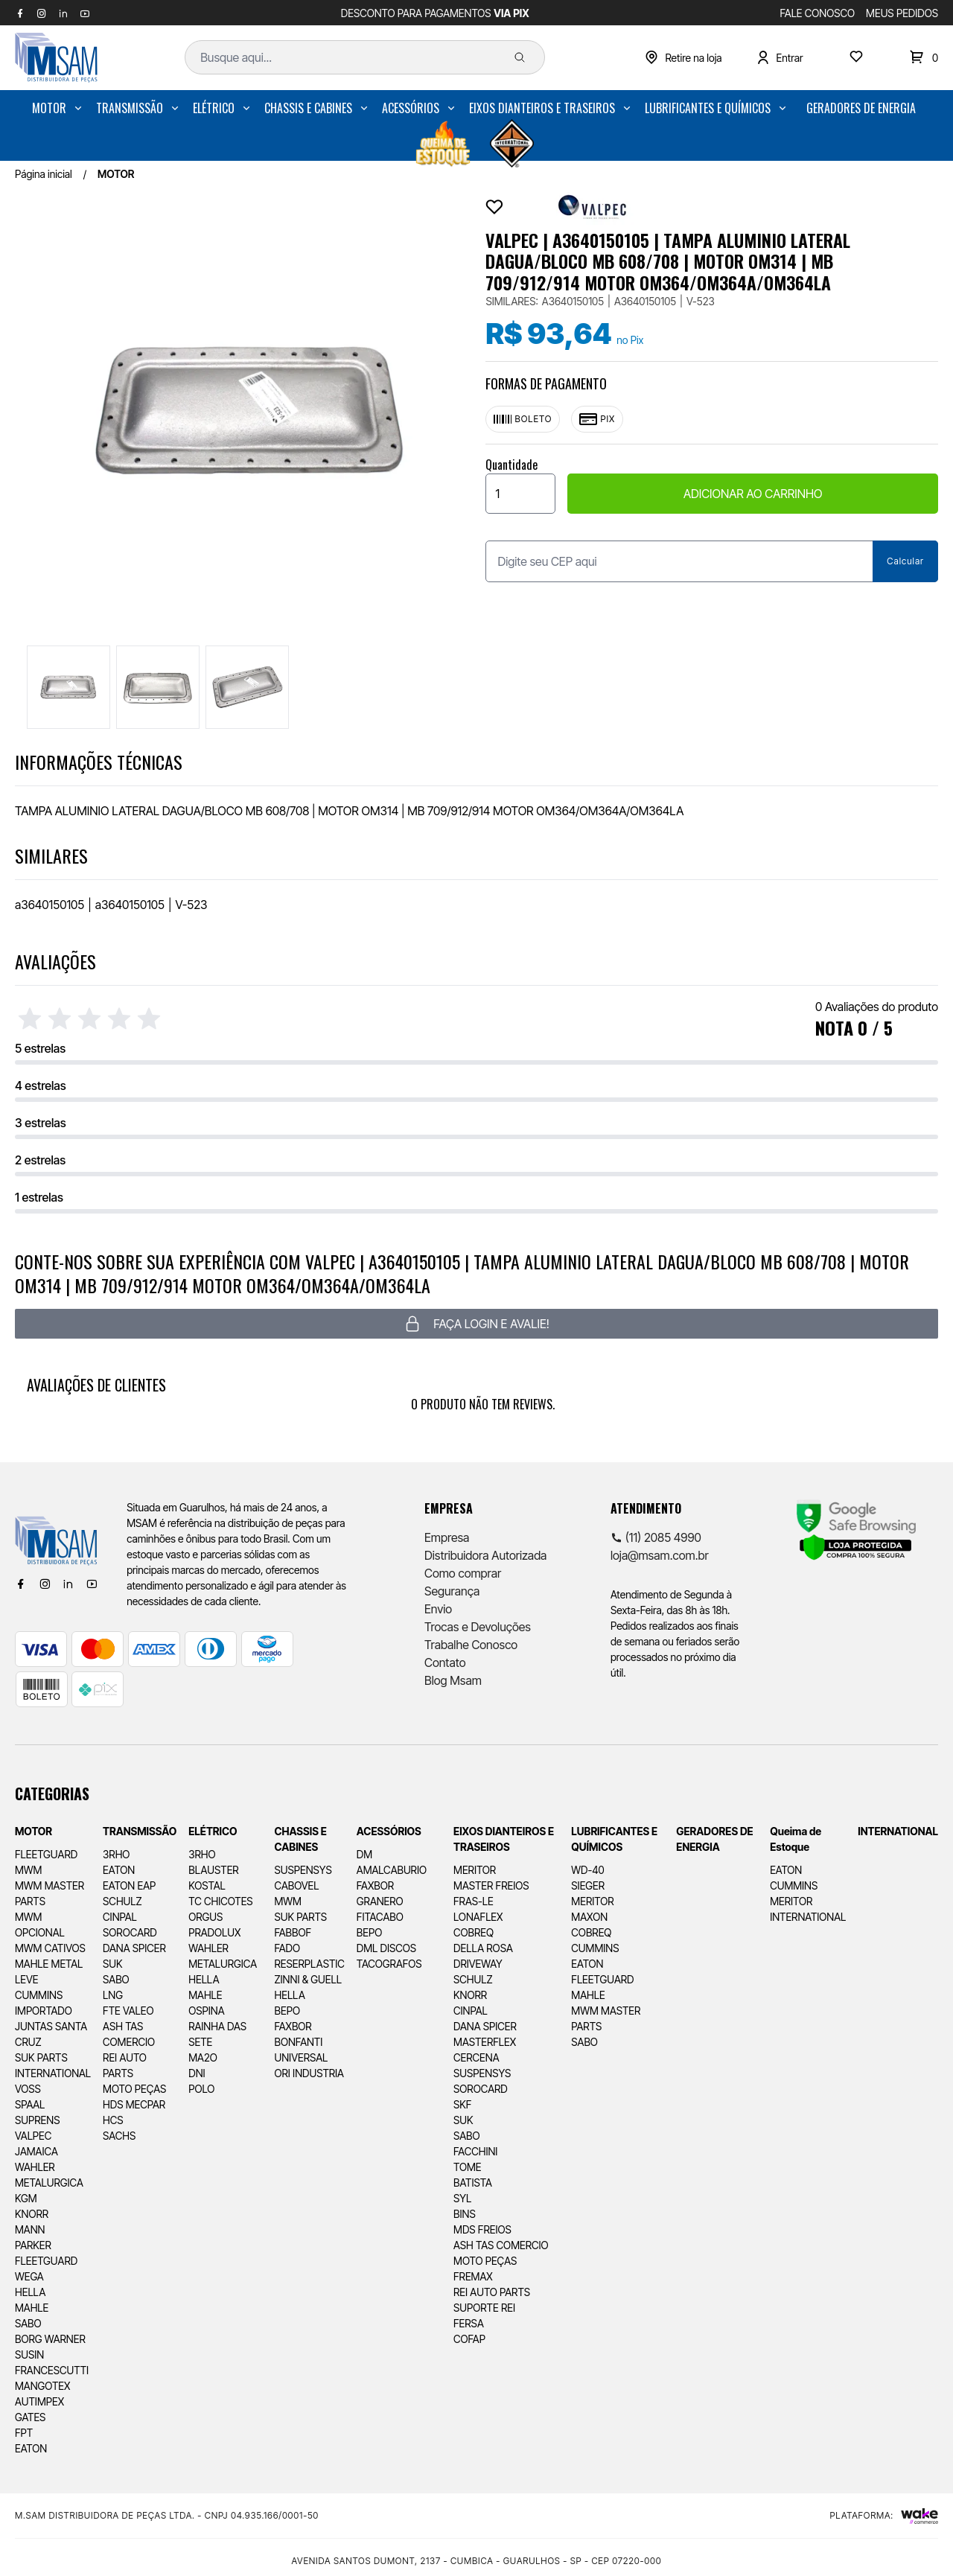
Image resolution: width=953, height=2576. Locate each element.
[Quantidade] (520, 494)
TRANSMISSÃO (129, 108)
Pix (597, 419)
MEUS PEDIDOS (902, 13)
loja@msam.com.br (660, 1555)
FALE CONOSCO (817, 13)
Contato (444, 1662)
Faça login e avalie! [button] (476, 1324)
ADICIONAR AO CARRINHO (753, 493)
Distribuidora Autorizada (485, 1555)
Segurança (451, 1591)
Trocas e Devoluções (477, 1626)
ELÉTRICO (214, 108)
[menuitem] (58, 108)
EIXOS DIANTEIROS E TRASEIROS (542, 108)
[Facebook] (21, 1583)
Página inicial (43, 174)
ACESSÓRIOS (410, 108)
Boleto (523, 419)
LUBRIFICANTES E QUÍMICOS (708, 108)
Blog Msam (453, 1680)
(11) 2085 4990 (656, 1537)
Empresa (446, 1537)
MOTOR (49, 108)
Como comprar (462, 1573)
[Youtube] (92, 1583)
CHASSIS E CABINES (308, 108)
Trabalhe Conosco (470, 1644)
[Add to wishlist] (494, 207)
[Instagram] (45, 1583)
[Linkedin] (68, 1583)
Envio (438, 1608)
